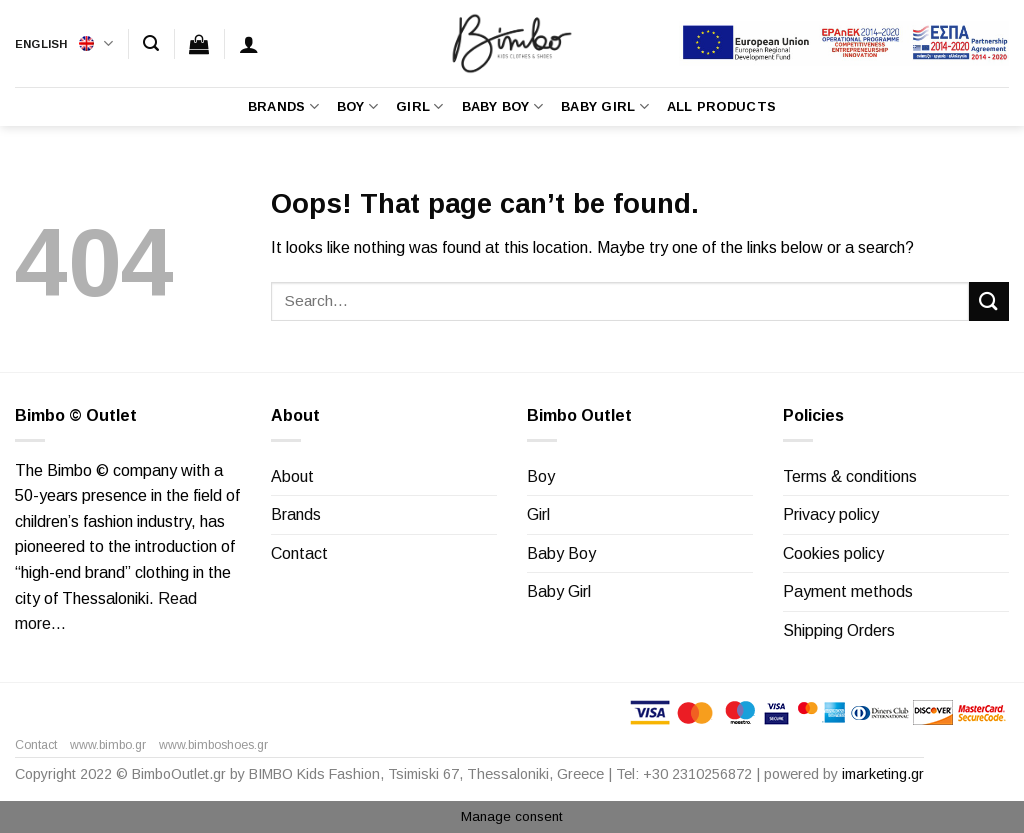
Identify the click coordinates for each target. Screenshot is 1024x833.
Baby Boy (503, 106)
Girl (419, 106)
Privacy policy (831, 514)
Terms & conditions (850, 476)
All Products (721, 106)
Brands (283, 106)
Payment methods (848, 591)
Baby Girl (605, 106)
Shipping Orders (839, 630)
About (292, 476)
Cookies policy (833, 553)
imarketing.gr (883, 774)
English (64, 43)
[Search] (151, 43)
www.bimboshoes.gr (213, 745)
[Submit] (989, 301)
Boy (357, 106)
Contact (299, 553)
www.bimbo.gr (108, 745)
